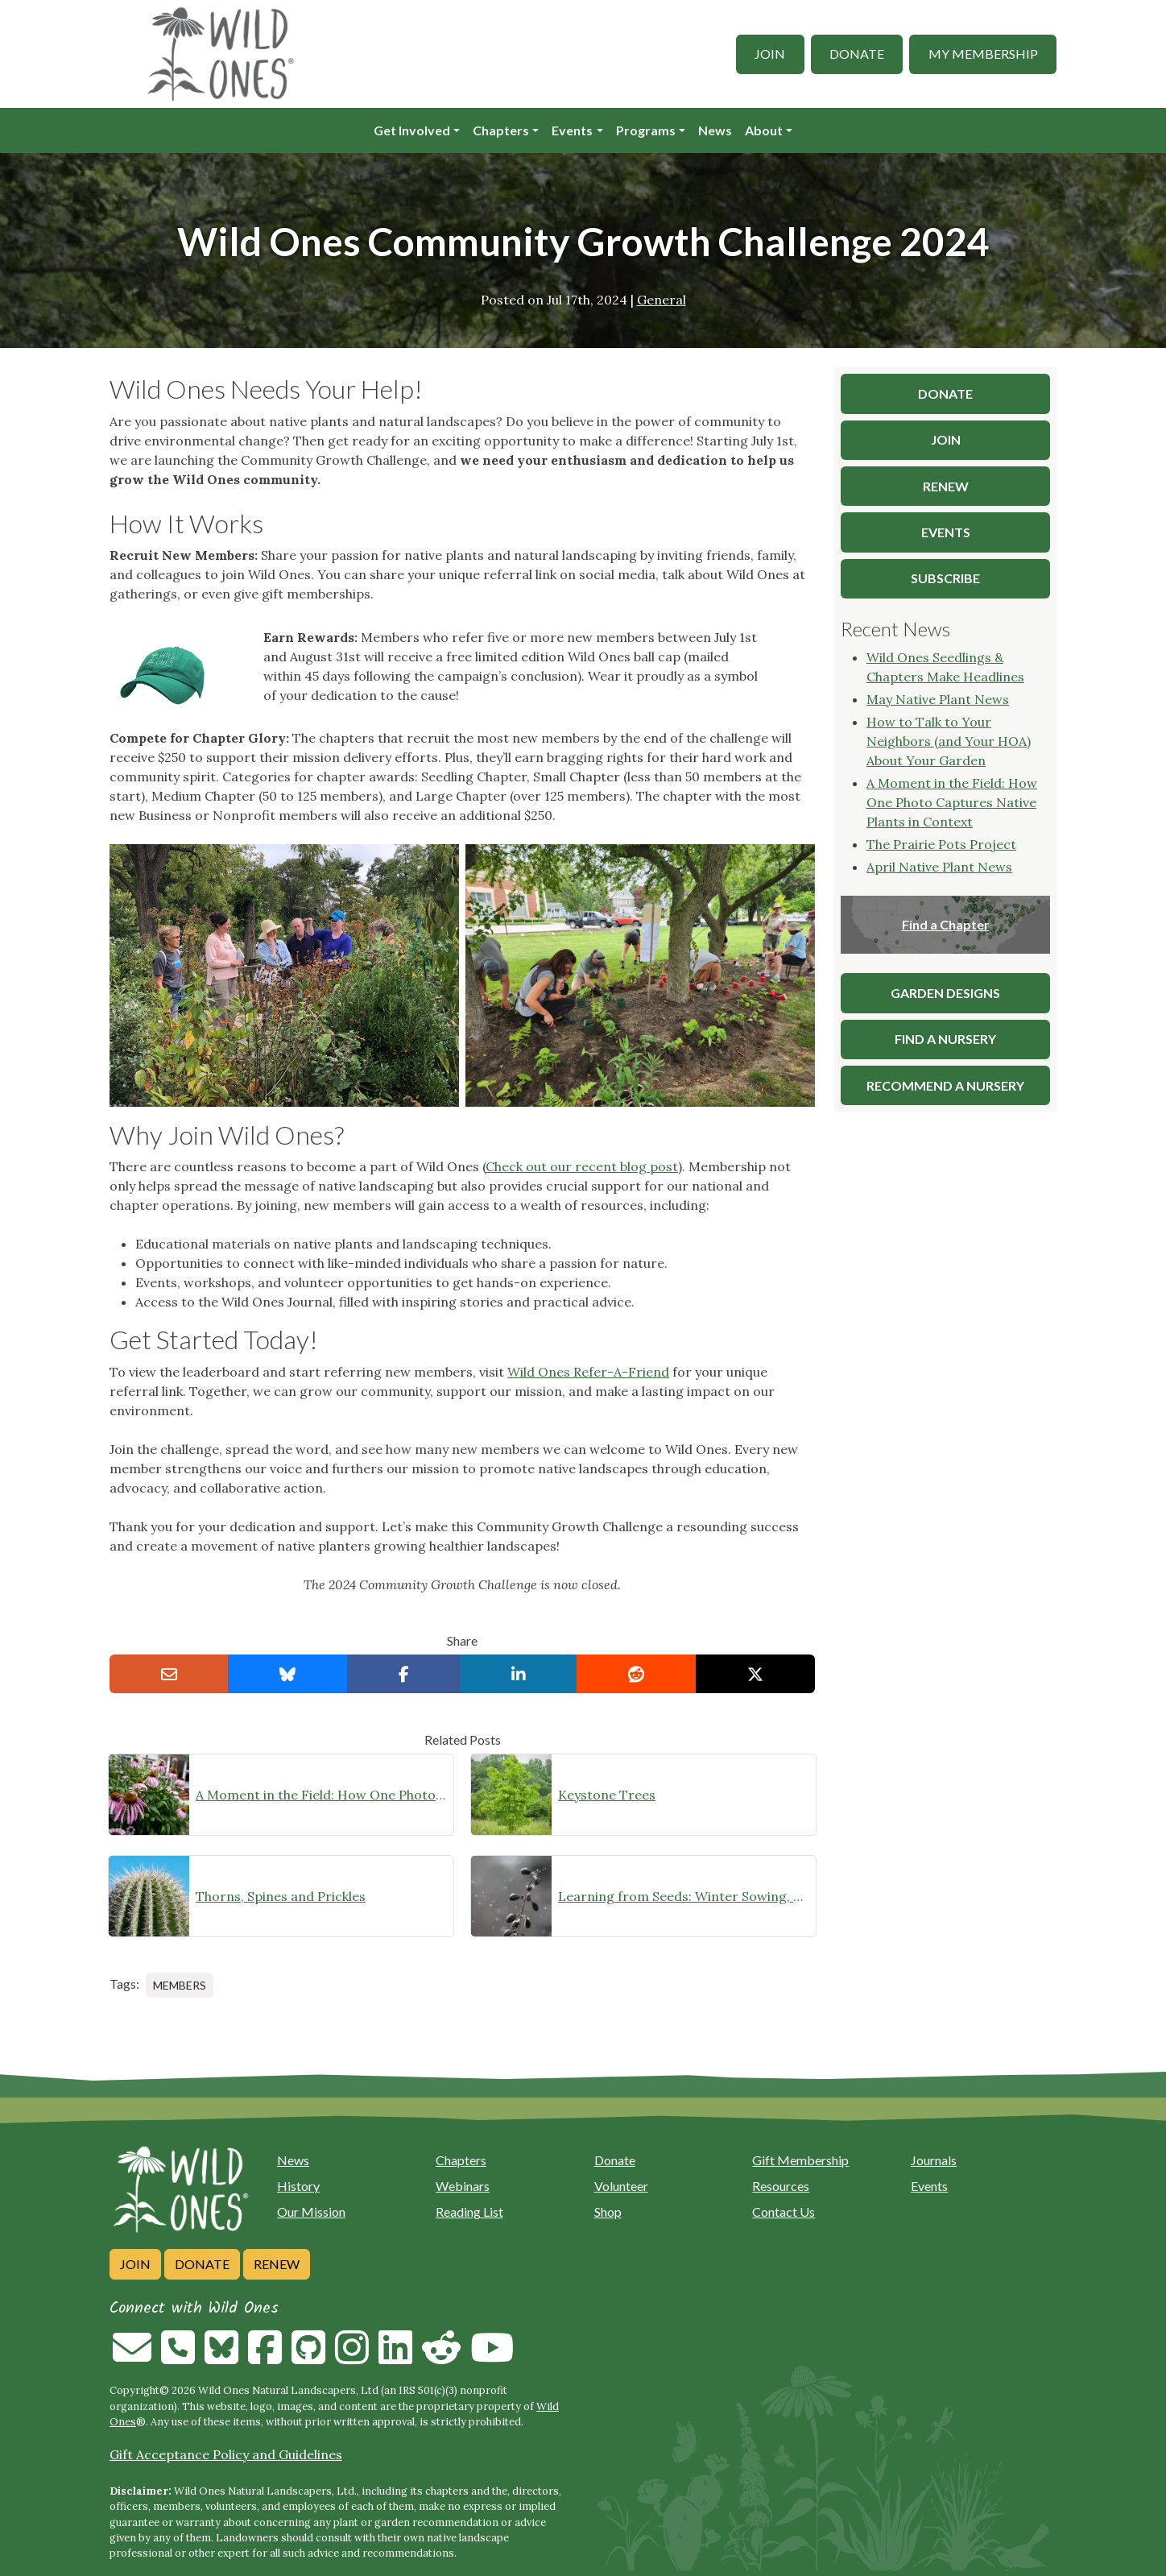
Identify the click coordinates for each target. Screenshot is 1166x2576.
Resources (780, 2185)
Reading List (469, 2211)
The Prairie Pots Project (941, 844)
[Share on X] (755, 1674)
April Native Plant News (939, 867)
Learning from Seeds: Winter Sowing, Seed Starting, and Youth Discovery (683, 1896)
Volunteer (621, 2185)
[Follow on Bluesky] (221, 2357)
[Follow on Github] (308, 2357)
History (298, 2185)
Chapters (501, 130)
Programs (646, 130)
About (764, 130)
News (715, 130)
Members (179, 1985)
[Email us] (132, 2357)
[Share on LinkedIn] (518, 1674)
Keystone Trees (606, 1795)
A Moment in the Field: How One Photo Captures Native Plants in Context (321, 1795)
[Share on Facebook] (404, 1674)
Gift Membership (800, 2160)
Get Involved (412, 130)
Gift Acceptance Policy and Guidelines (226, 2454)
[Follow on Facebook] (265, 2357)
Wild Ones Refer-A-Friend (588, 1372)
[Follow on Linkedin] (395, 2357)
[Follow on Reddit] (441, 2357)
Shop (608, 2211)
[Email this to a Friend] (169, 1674)
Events (572, 130)
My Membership (983, 53)
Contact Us (783, 2211)
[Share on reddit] (636, 1674)
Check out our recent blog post (582, 1166)
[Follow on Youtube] (492, 2357)
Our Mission (311, 2211)
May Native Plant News (937, 699)
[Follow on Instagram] (352, 2357)
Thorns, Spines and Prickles (281, 1896)
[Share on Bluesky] (287, 1674)
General (661, 300)
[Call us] (178, 2357)
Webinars (463, 2185)
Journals (934, 2160)
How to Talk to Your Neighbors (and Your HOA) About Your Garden (948, 741)
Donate (856, 53)
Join (770, 53)
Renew (277, 2264)
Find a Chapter (946, 924)
